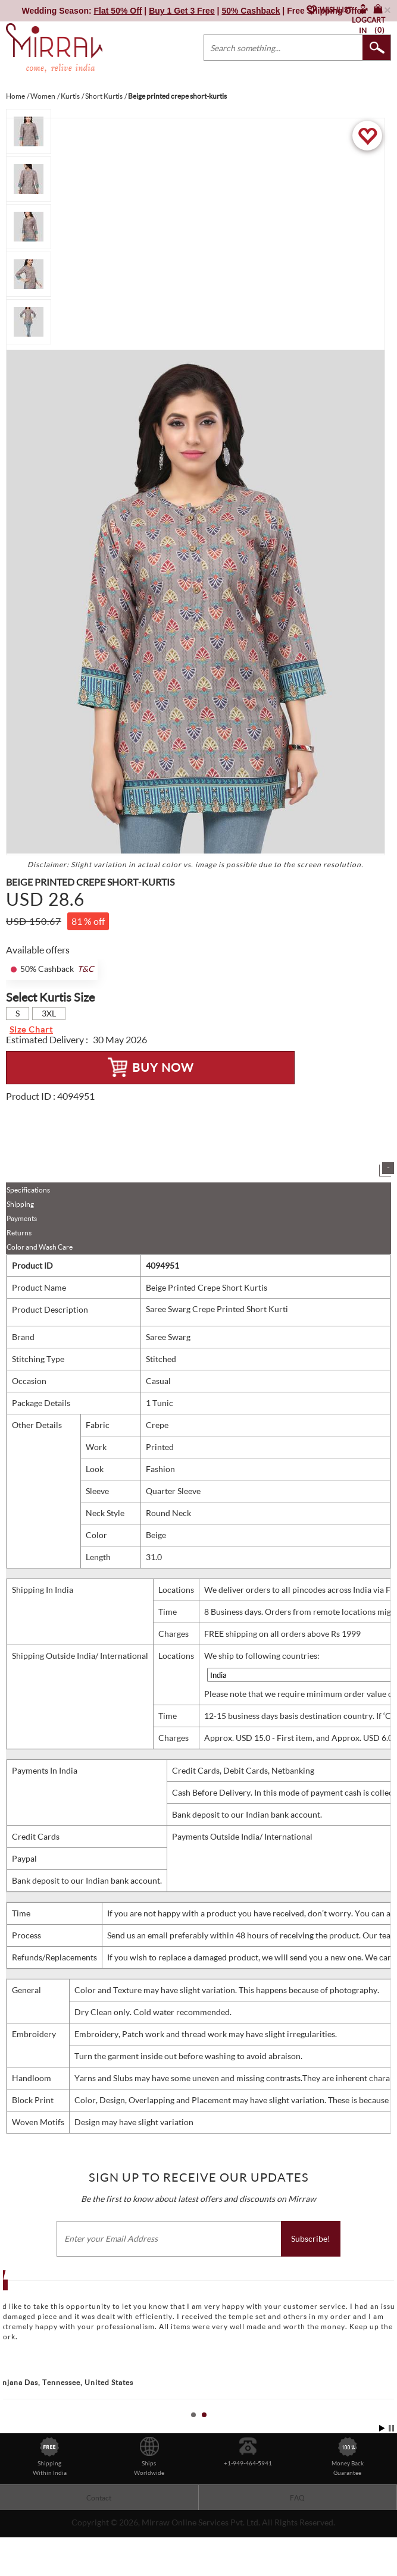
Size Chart (31, 1029)
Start (382, 2428)
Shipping (20, 1204)
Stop (391, 2428)
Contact (98, 2497)
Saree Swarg (168, 1337)
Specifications (28, 1189)
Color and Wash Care (40, 1246)
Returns (19, 1232)
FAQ (297, 2497)
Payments (22, 1218)
